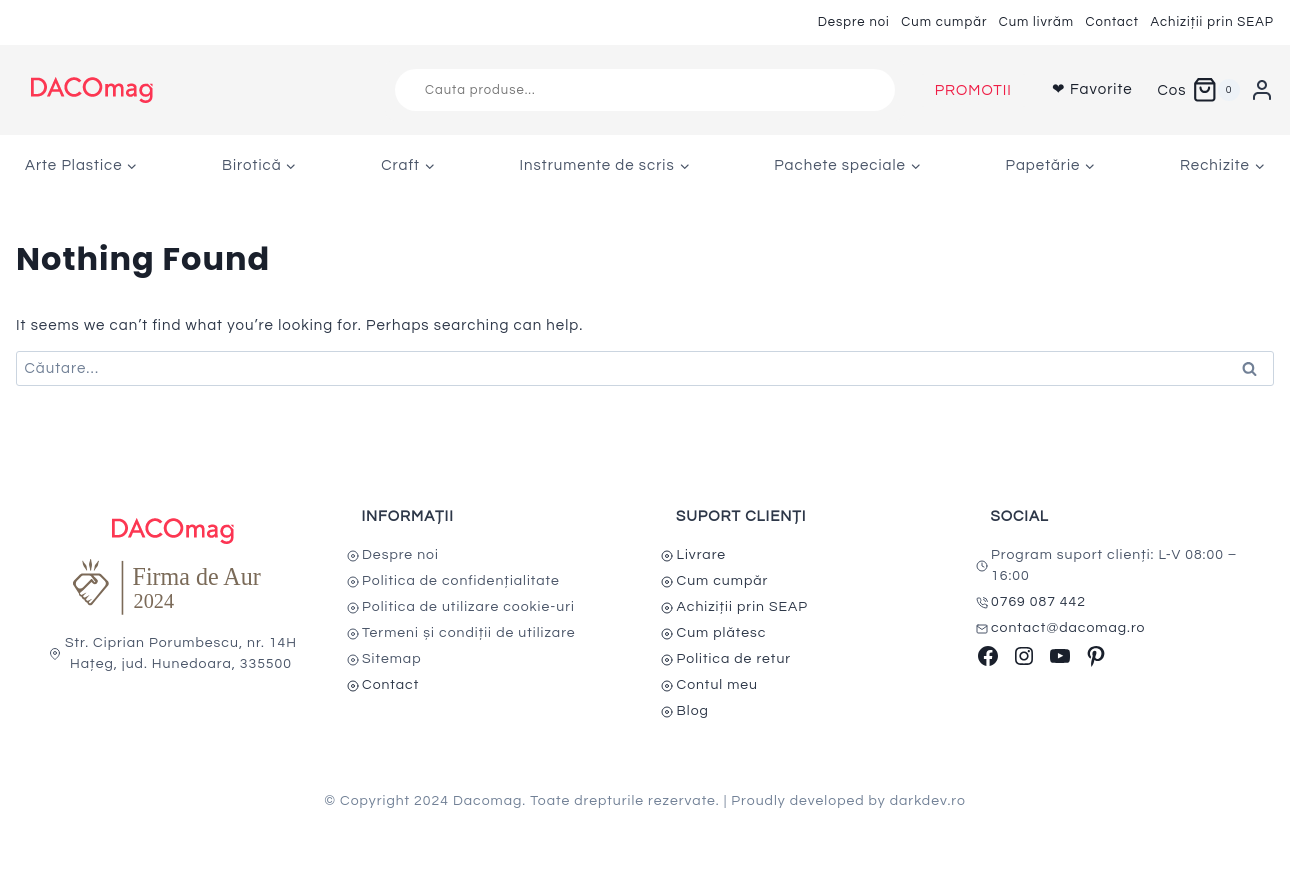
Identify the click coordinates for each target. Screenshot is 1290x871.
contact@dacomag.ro (1068, 628)
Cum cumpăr (944, 22)
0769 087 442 (1038, 602)
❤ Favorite (1092, 89)
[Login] (1262, 90)
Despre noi (854, 22)
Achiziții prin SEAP (1212, 22)
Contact (1112, 22)
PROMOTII (973, 90)
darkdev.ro (928, 801)
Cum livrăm (1036, 22)
